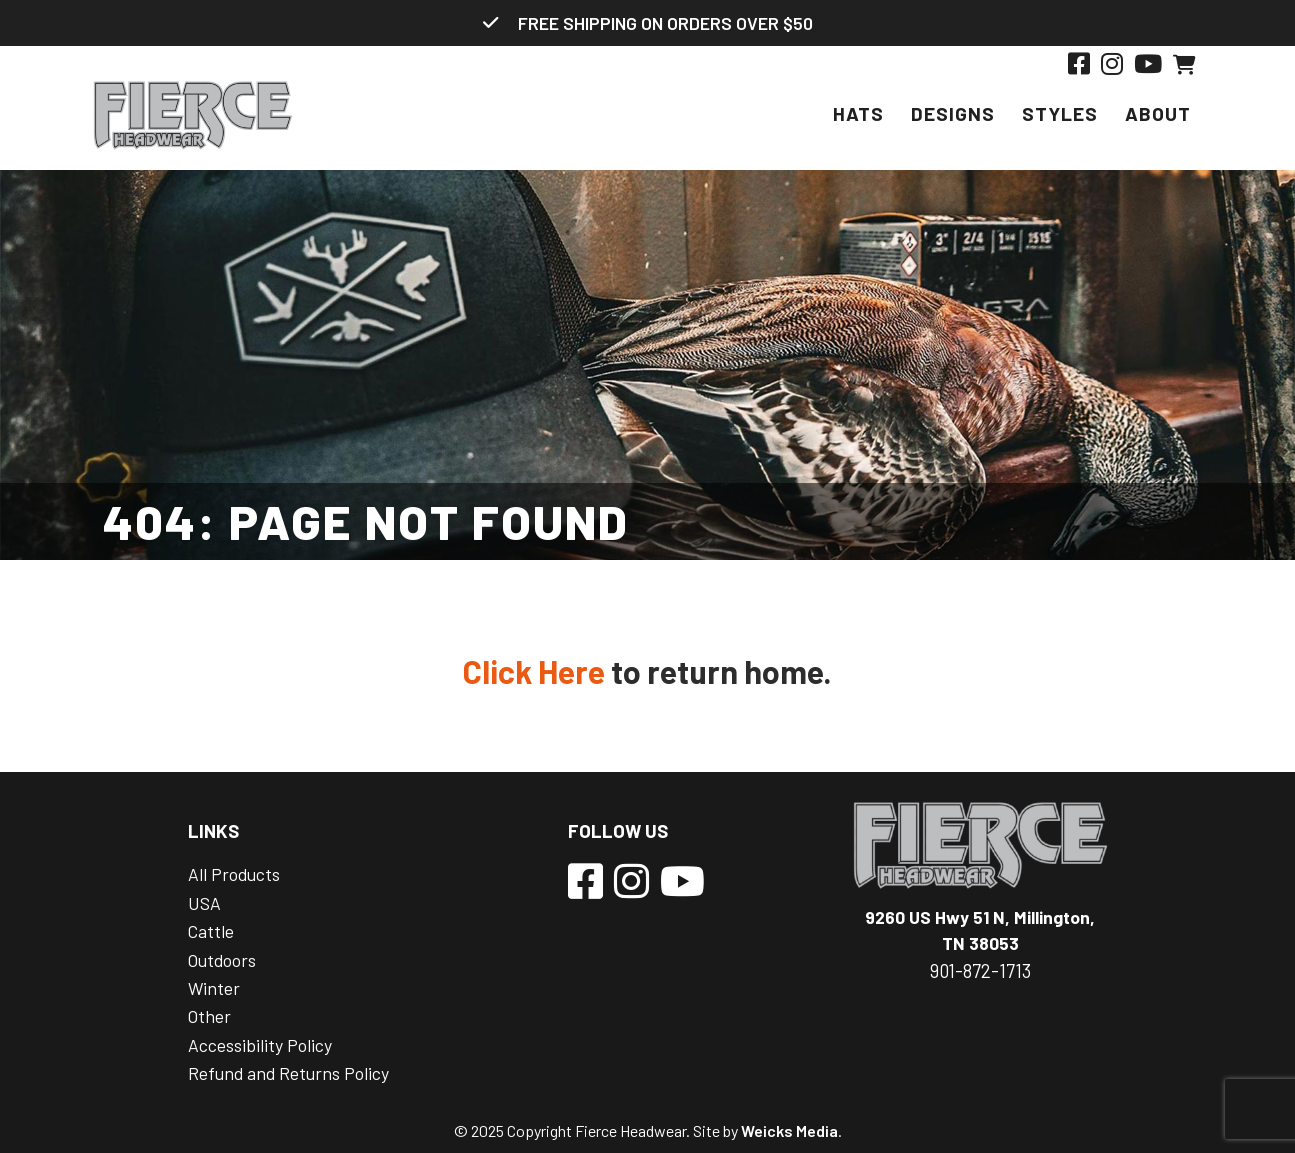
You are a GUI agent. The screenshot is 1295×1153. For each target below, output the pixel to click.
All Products (234, 874)
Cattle (211, 931)
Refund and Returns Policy (288, 1073)
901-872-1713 (980, 971)
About (1158, 113)
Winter (214, 988)
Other (209, 1016)
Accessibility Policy (260, 1045)
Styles (1060, 113)
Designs (953, 113)
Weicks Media (789, 1130)
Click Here (534, 671)
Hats (858, 113)
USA (204, 903)
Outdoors (222, 960)
